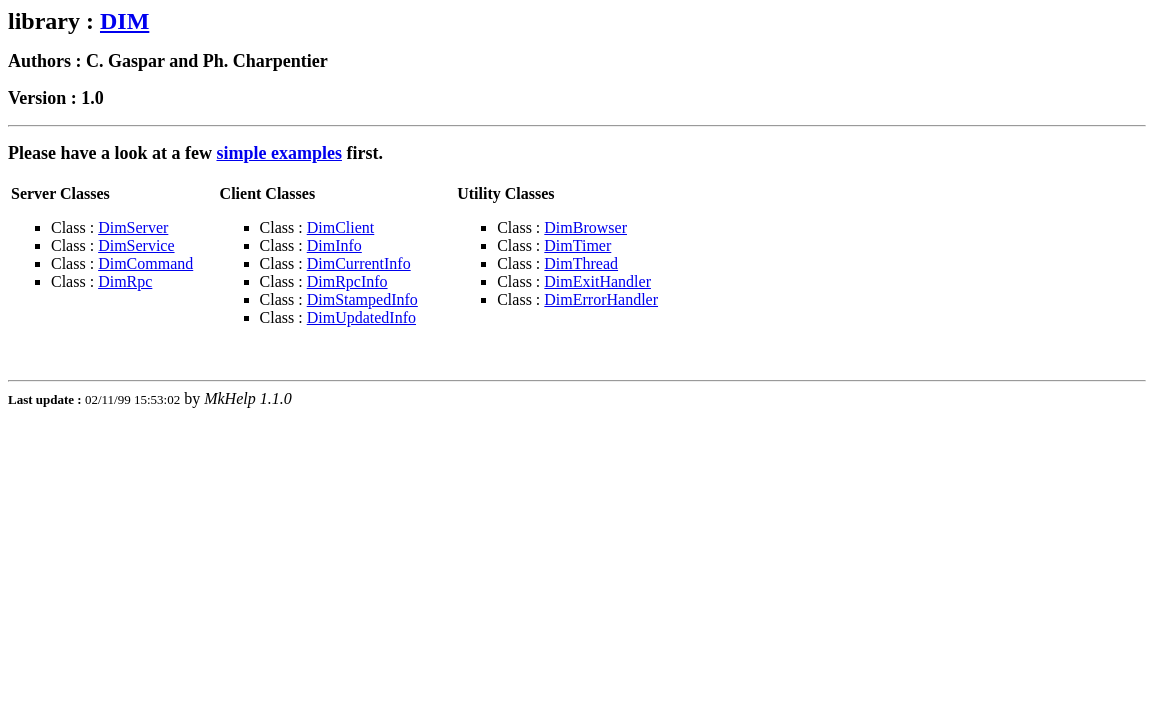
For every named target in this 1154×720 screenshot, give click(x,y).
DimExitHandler (597, 281)
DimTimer (577, 245)
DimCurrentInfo (359, 263)
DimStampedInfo (362, 299)
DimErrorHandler (601, 299)
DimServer (133, 227)
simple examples (279, 153)
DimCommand (145, 263)
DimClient (341, 227)
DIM (124, 21)
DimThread (581, 263)
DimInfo (334, 245)
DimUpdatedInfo (361, 317)
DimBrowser (585, 227)
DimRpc (125, 281)
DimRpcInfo (347, 281)
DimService (136, 245)
